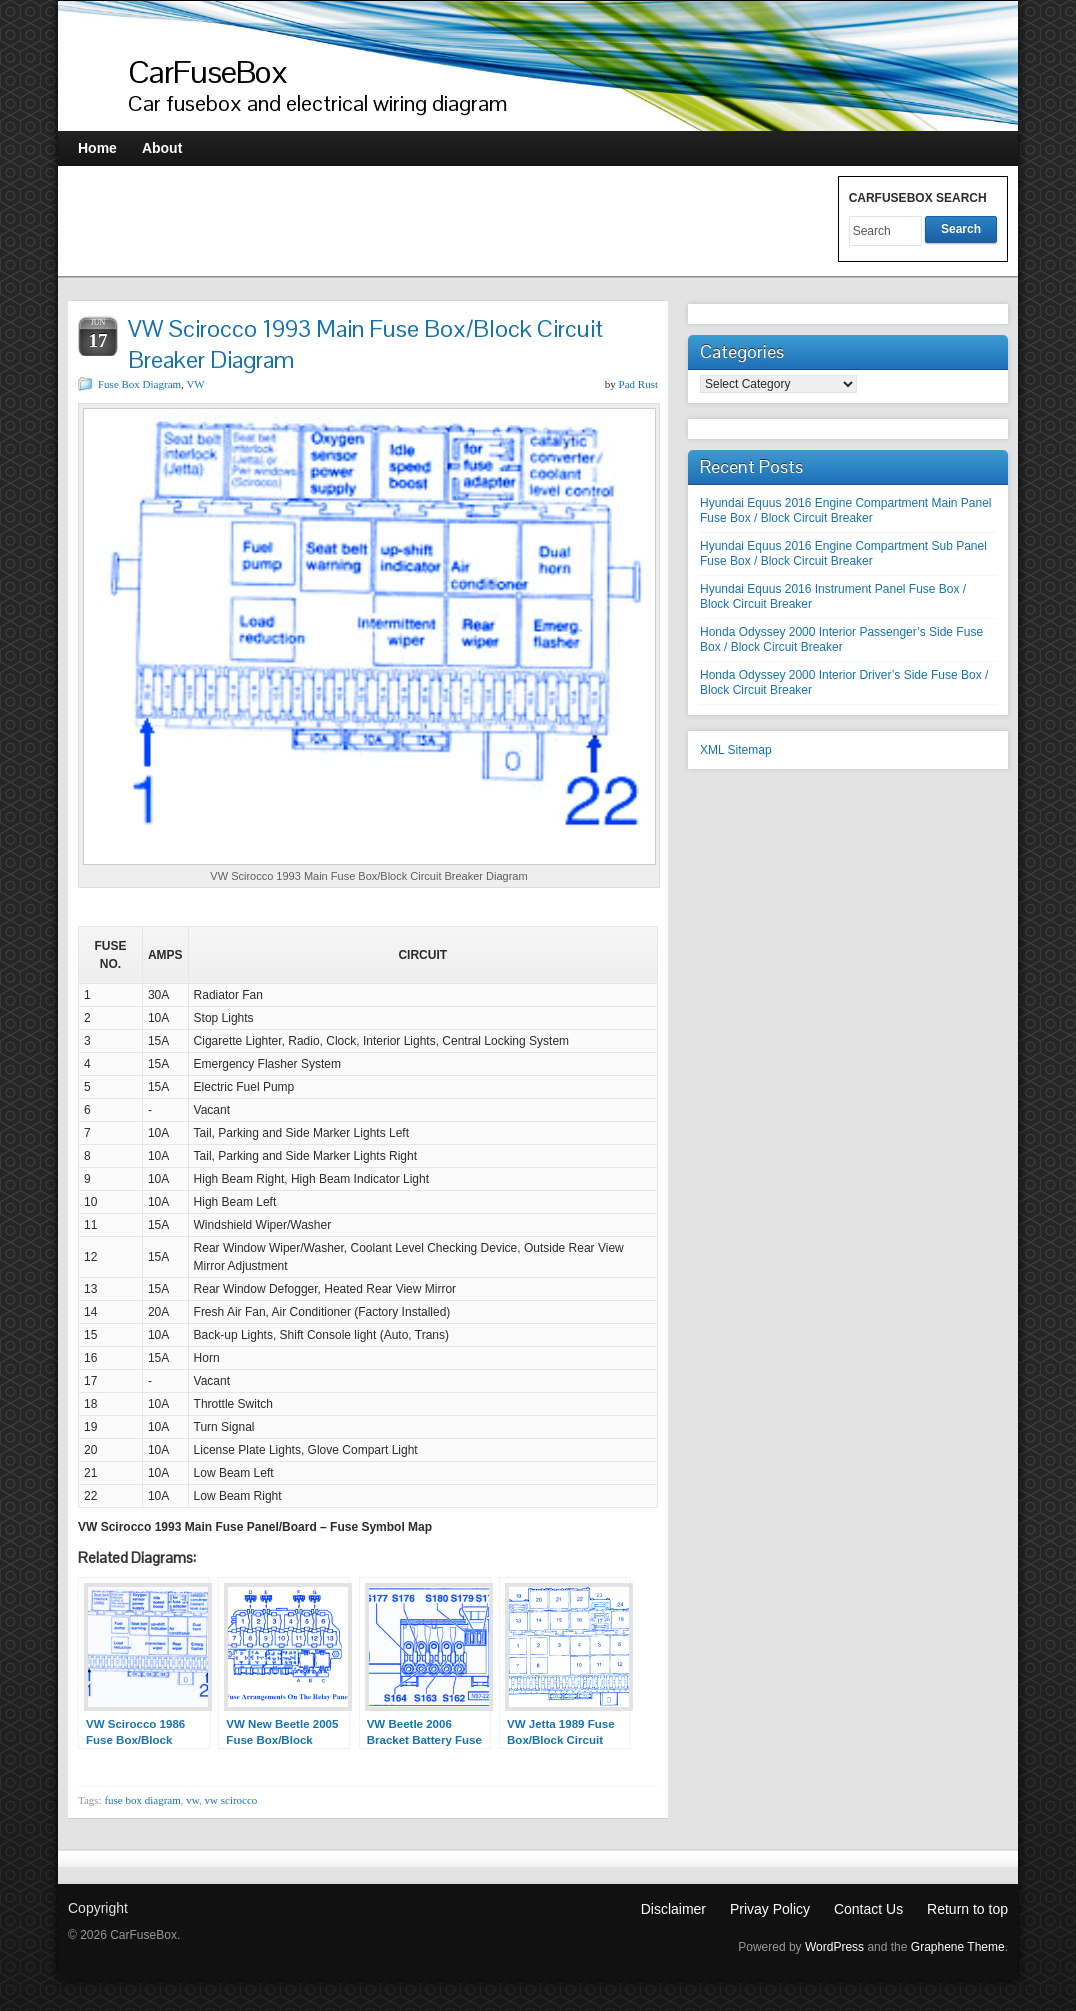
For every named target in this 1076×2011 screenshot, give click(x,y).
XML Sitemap (736, 750)
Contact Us (868, 1909)
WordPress (834, 1947)
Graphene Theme (958, 1947)
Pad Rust (638, 384)
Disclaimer (673, 1909)
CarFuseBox (208, 71)
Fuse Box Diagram (139, 384)
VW (195, 384)
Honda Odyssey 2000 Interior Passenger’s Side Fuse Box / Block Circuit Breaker (841, 639)
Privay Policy (770, 1909)
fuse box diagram (142, 1800)
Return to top (967, 1909)
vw (192, 1800)
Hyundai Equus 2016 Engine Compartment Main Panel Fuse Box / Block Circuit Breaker (846, 510)
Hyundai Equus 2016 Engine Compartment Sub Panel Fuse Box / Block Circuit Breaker (843, 553)
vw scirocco (231, 1800)
